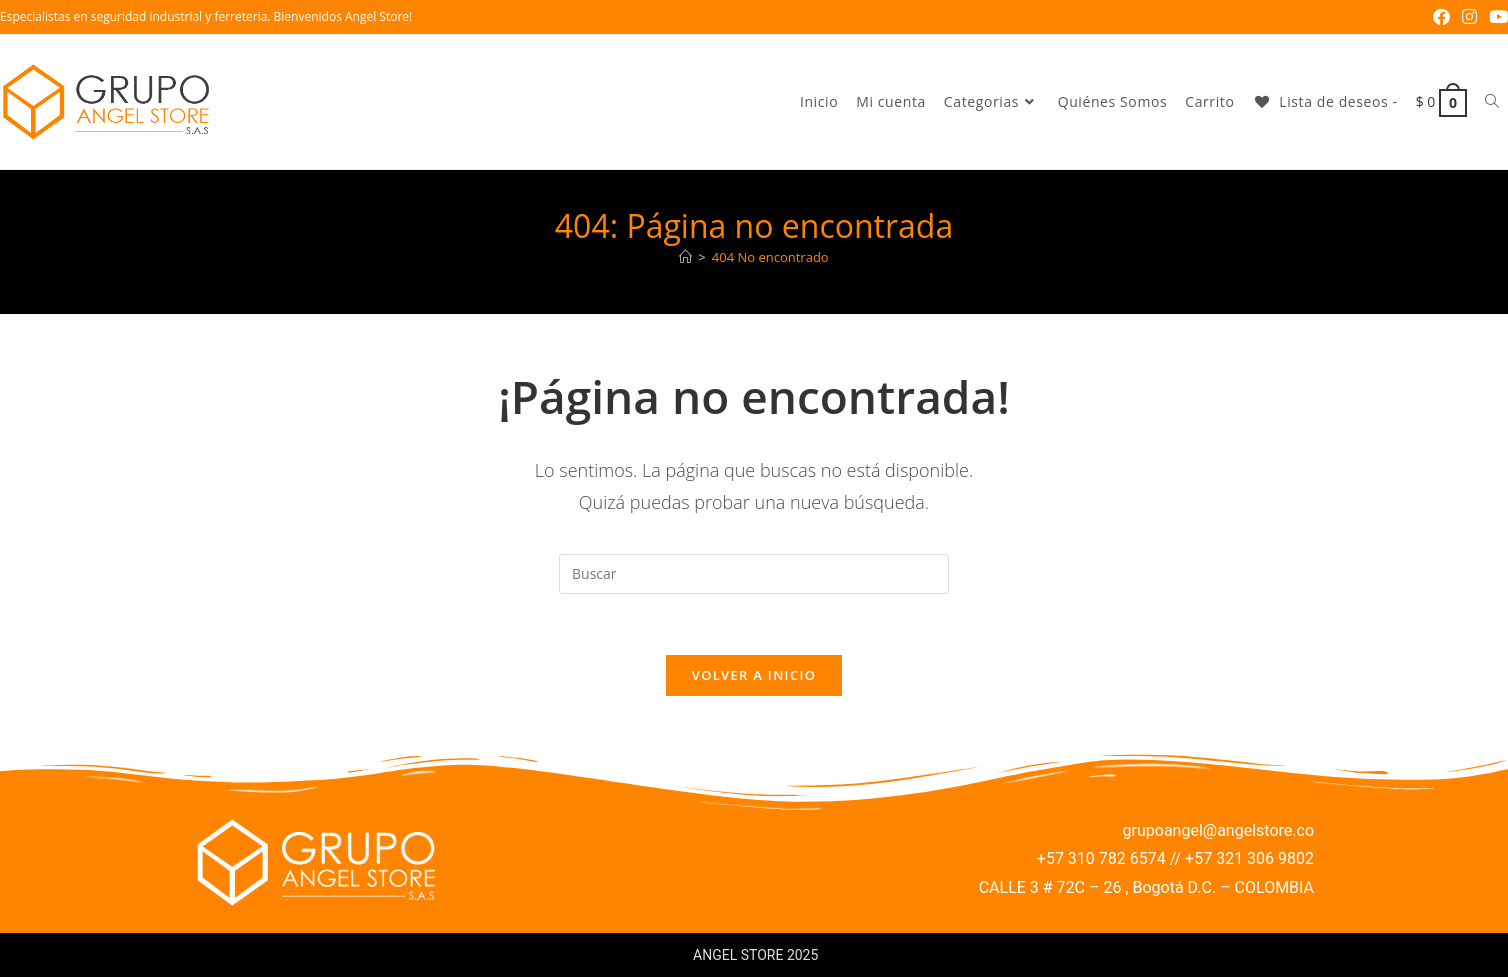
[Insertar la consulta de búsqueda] (754, 574)
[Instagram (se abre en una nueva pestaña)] (1469, 17)
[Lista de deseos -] (1324, 102)
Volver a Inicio (754, 675)
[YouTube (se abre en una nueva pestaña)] (1495, 17)
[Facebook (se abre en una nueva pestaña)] (1441, 17)
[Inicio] (685, 257)
